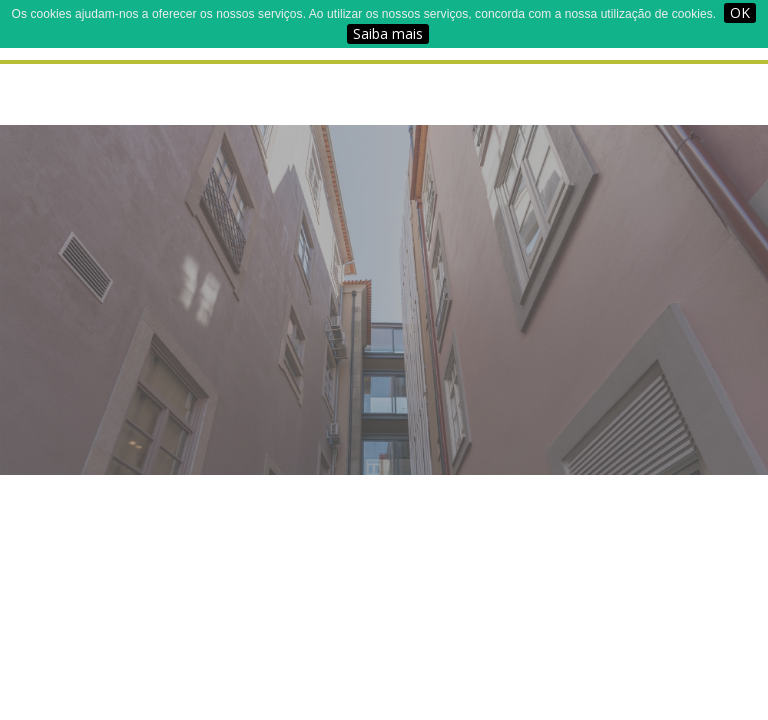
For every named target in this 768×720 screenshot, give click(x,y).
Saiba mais (388, 33)
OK (740, 12)
